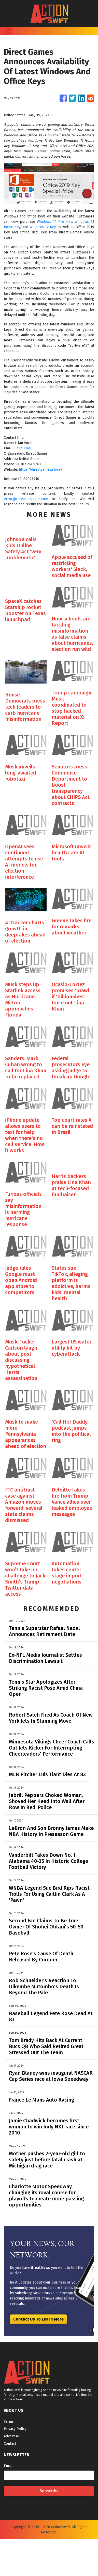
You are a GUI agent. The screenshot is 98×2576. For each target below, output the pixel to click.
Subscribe (49, 2491)
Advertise (11, 2436)
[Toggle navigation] (8, 31)
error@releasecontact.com (26, 499)
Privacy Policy (15, 2429)
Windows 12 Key (43, 227)
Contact (10, 2443)
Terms (9, 2421)
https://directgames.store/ (40, 469)
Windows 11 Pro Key (54, 221)
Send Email (24, 448)
